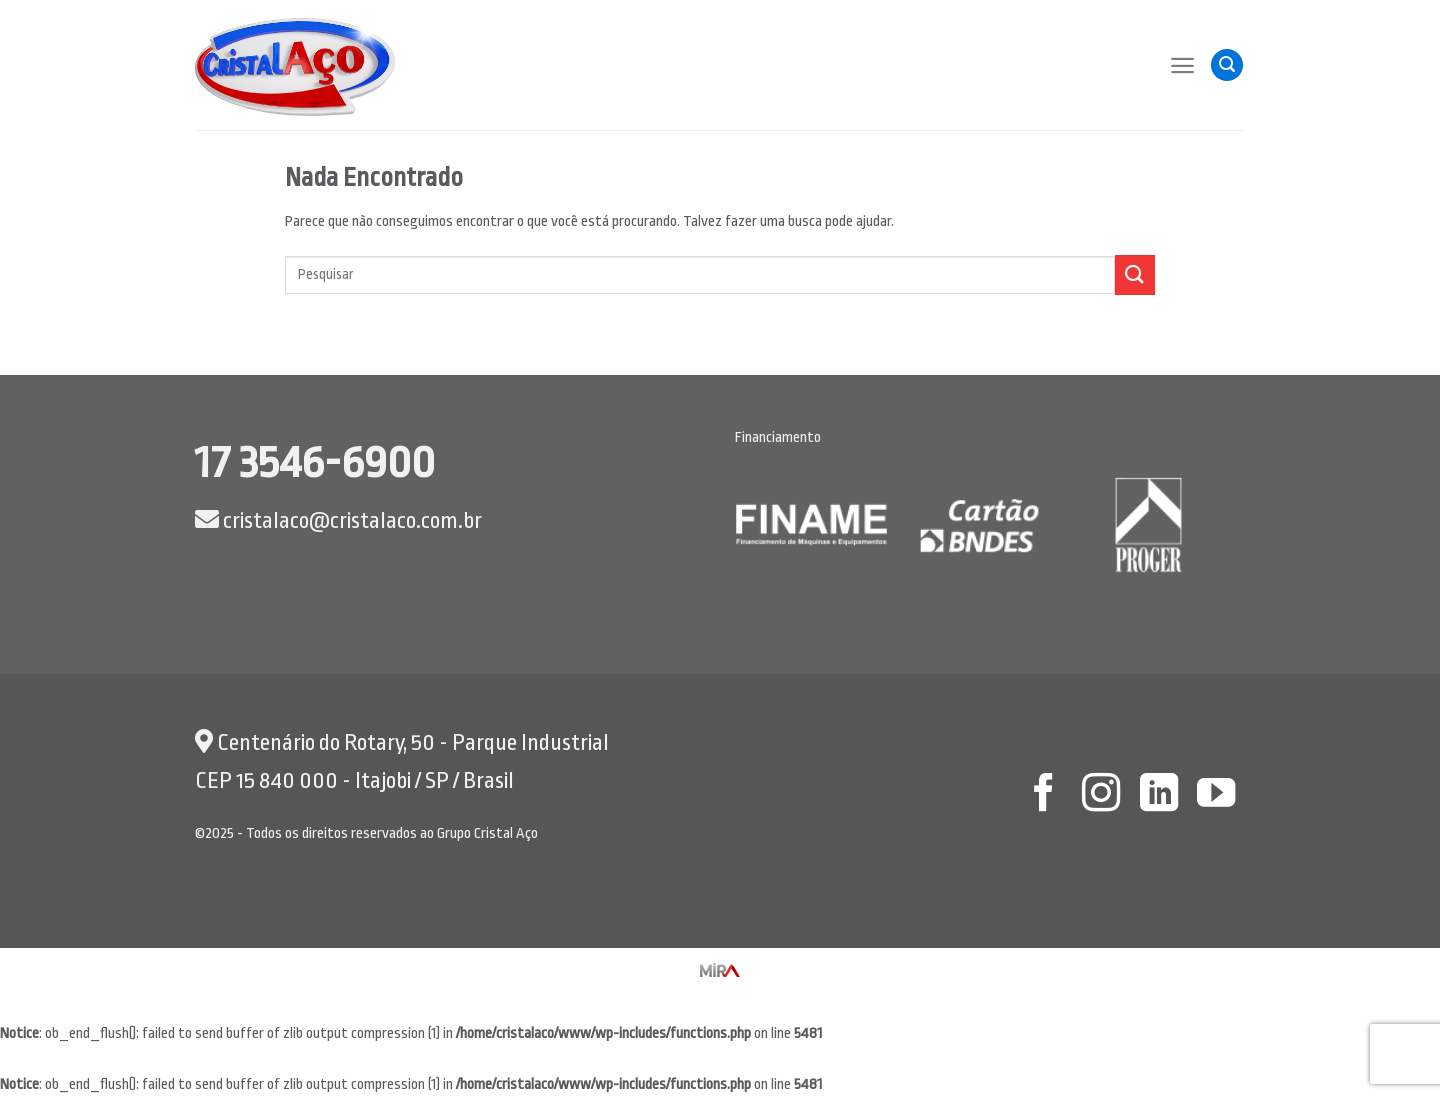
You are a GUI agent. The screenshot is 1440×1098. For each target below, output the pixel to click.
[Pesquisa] (1227, 65)
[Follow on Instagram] (1101, 795)
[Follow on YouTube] (1216, 795)
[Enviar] (1135, 274)
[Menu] (1182, 65)
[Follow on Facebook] (1043, 795)
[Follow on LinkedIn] (1158, 795)
